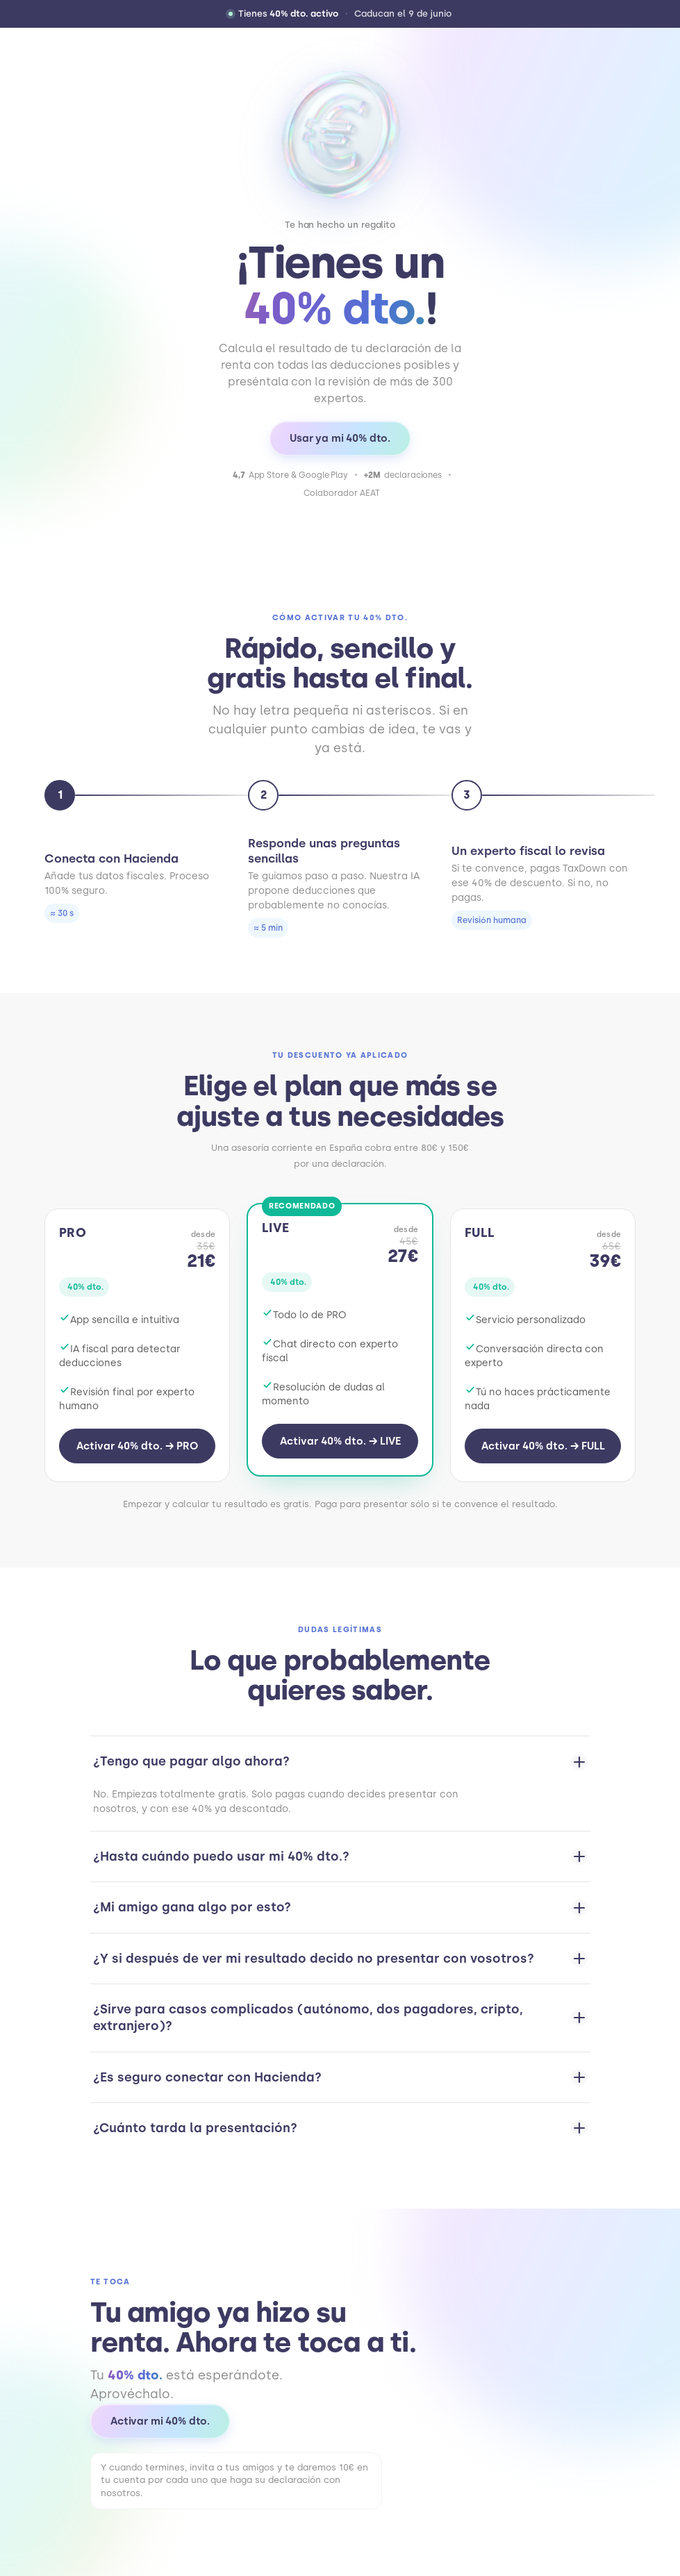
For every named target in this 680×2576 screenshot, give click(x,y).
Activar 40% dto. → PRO (137, 1446)
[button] (340, 14)
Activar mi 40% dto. (160, 2421)
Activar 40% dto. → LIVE (340, 1441)
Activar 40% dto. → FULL (543, 1446)
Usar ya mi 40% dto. (340, 438)
